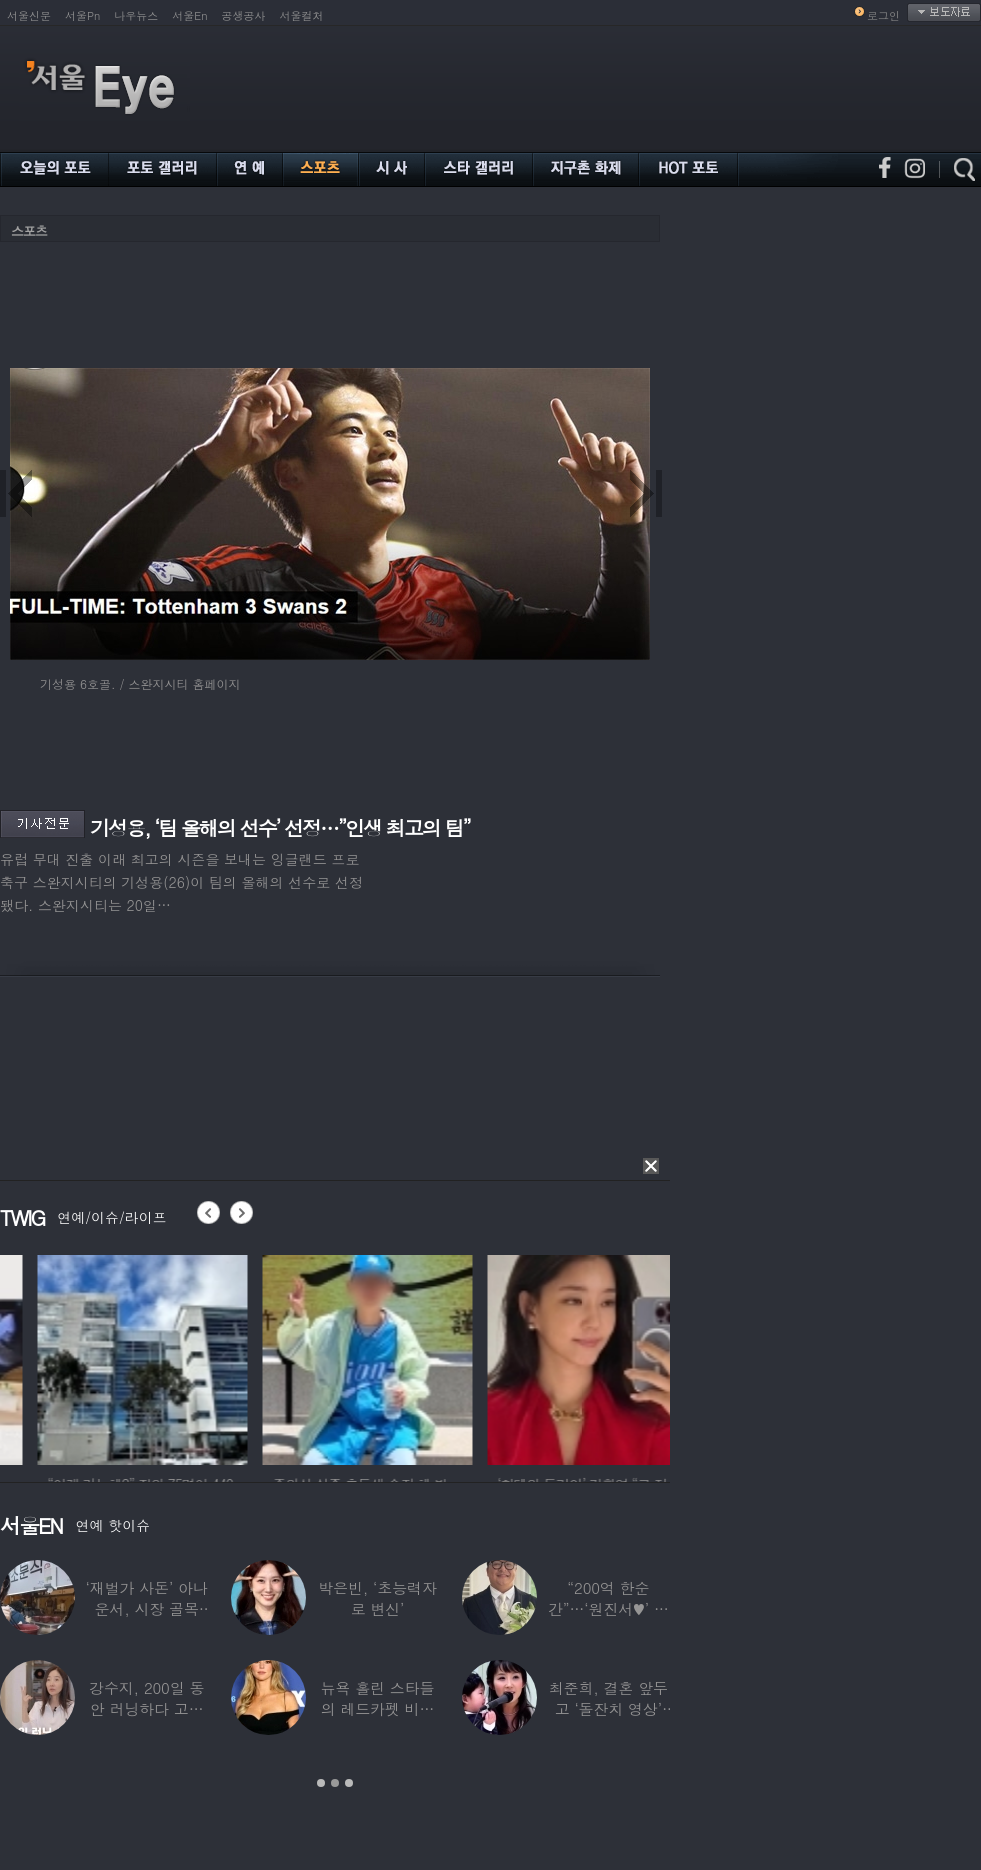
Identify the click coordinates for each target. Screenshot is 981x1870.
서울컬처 (302, 15)
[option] (264, 1357)
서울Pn (82, 15)
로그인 (883, 15)
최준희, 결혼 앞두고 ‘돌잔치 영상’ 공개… (608, 1708)
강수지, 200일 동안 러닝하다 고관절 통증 (146, 1708)
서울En (189, 15)
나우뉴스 (136, 15)
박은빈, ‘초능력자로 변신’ (377, 1598)
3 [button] (349, 1783)
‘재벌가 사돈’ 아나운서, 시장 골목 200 (147, 1608)
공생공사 (244, 15)
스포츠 (29, 230)
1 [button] (321, 1783)
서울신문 (29, 15)
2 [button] (335, 1783)
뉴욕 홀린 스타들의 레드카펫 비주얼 (378, 1708)
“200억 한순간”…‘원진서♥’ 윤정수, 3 (608, 1608)
